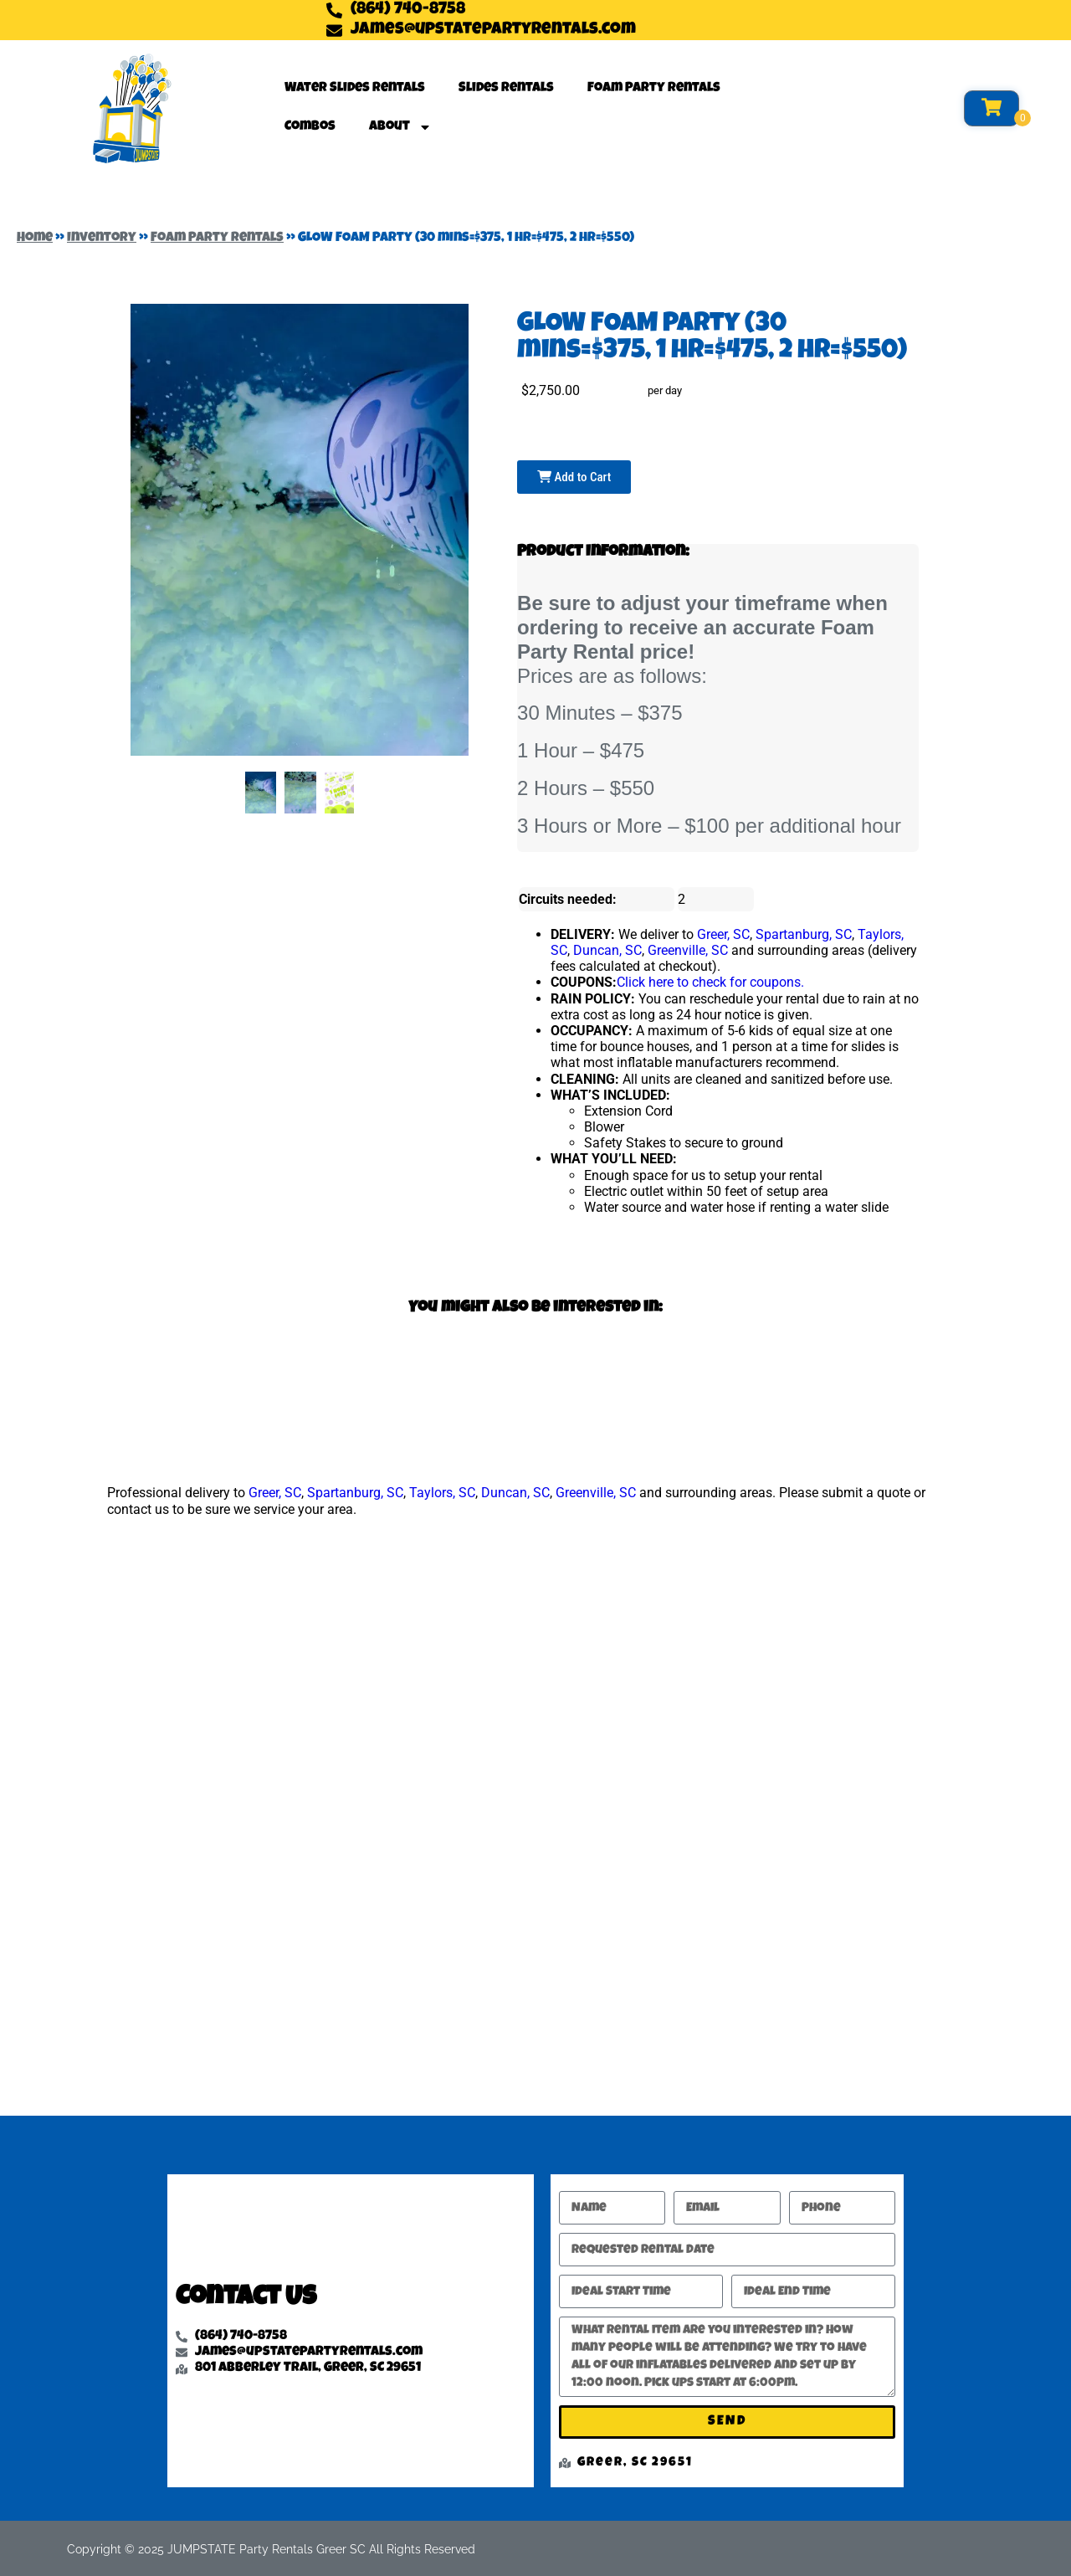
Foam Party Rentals (653, 88)
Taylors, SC (442, 1493)
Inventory (101, 238)
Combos (310, 127)
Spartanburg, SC (804, 934)
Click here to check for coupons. (710, 982)
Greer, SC (723, 934)
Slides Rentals (506, 88)
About (400, 127)
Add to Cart (574, 477)
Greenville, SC (688, 950)
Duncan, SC (607, 950)
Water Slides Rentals (354, 88)
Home (35, 238)
